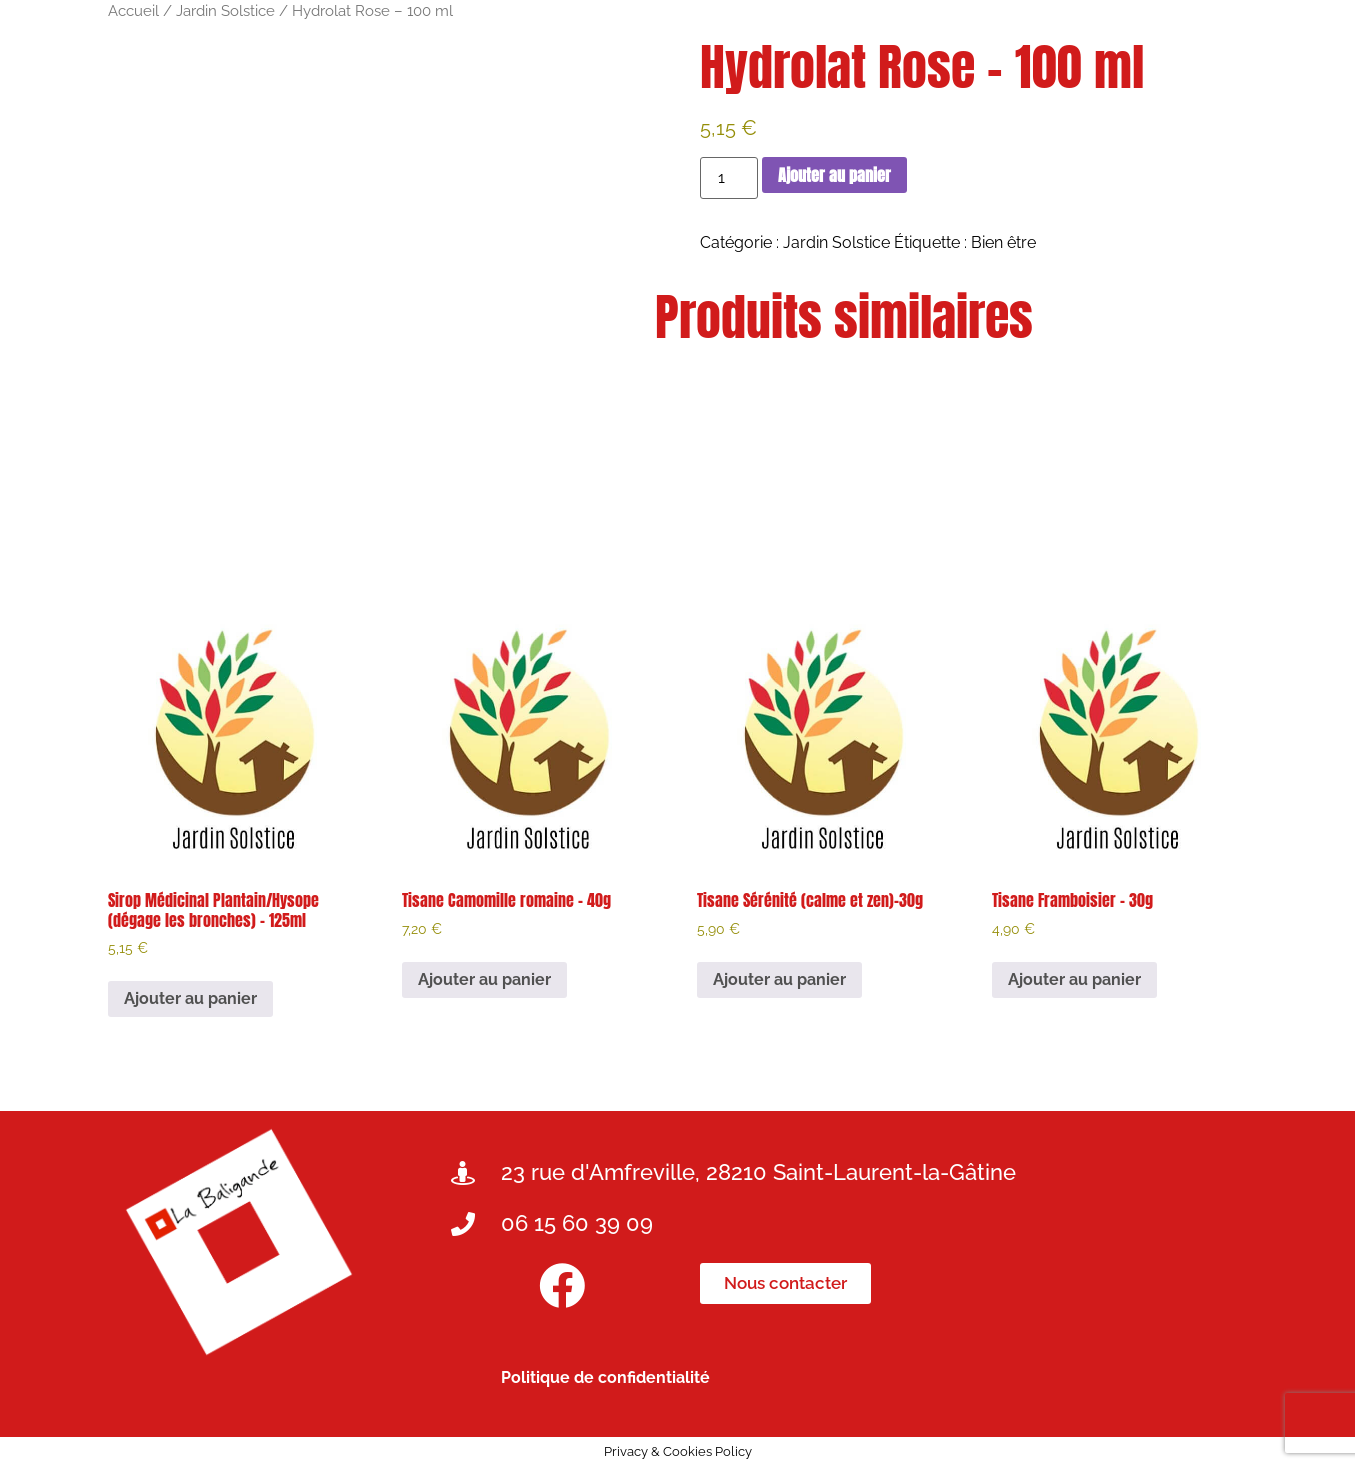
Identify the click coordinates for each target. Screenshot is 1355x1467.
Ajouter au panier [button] (190, 998)
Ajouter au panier (834, 175)
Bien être (1003, 242)
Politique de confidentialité (605, 1377)
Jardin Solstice (225, 10)
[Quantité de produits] (729, 178)
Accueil (133, 10)
